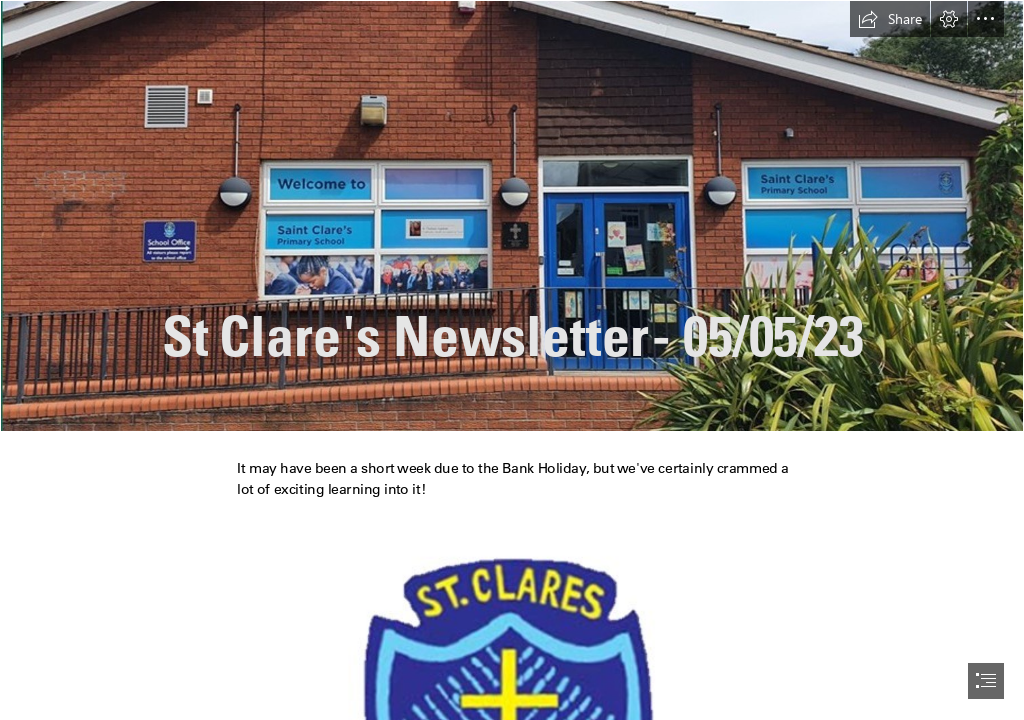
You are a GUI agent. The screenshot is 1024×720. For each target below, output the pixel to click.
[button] (890, 19)
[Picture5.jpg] (512, 216)
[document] (512, 360)
